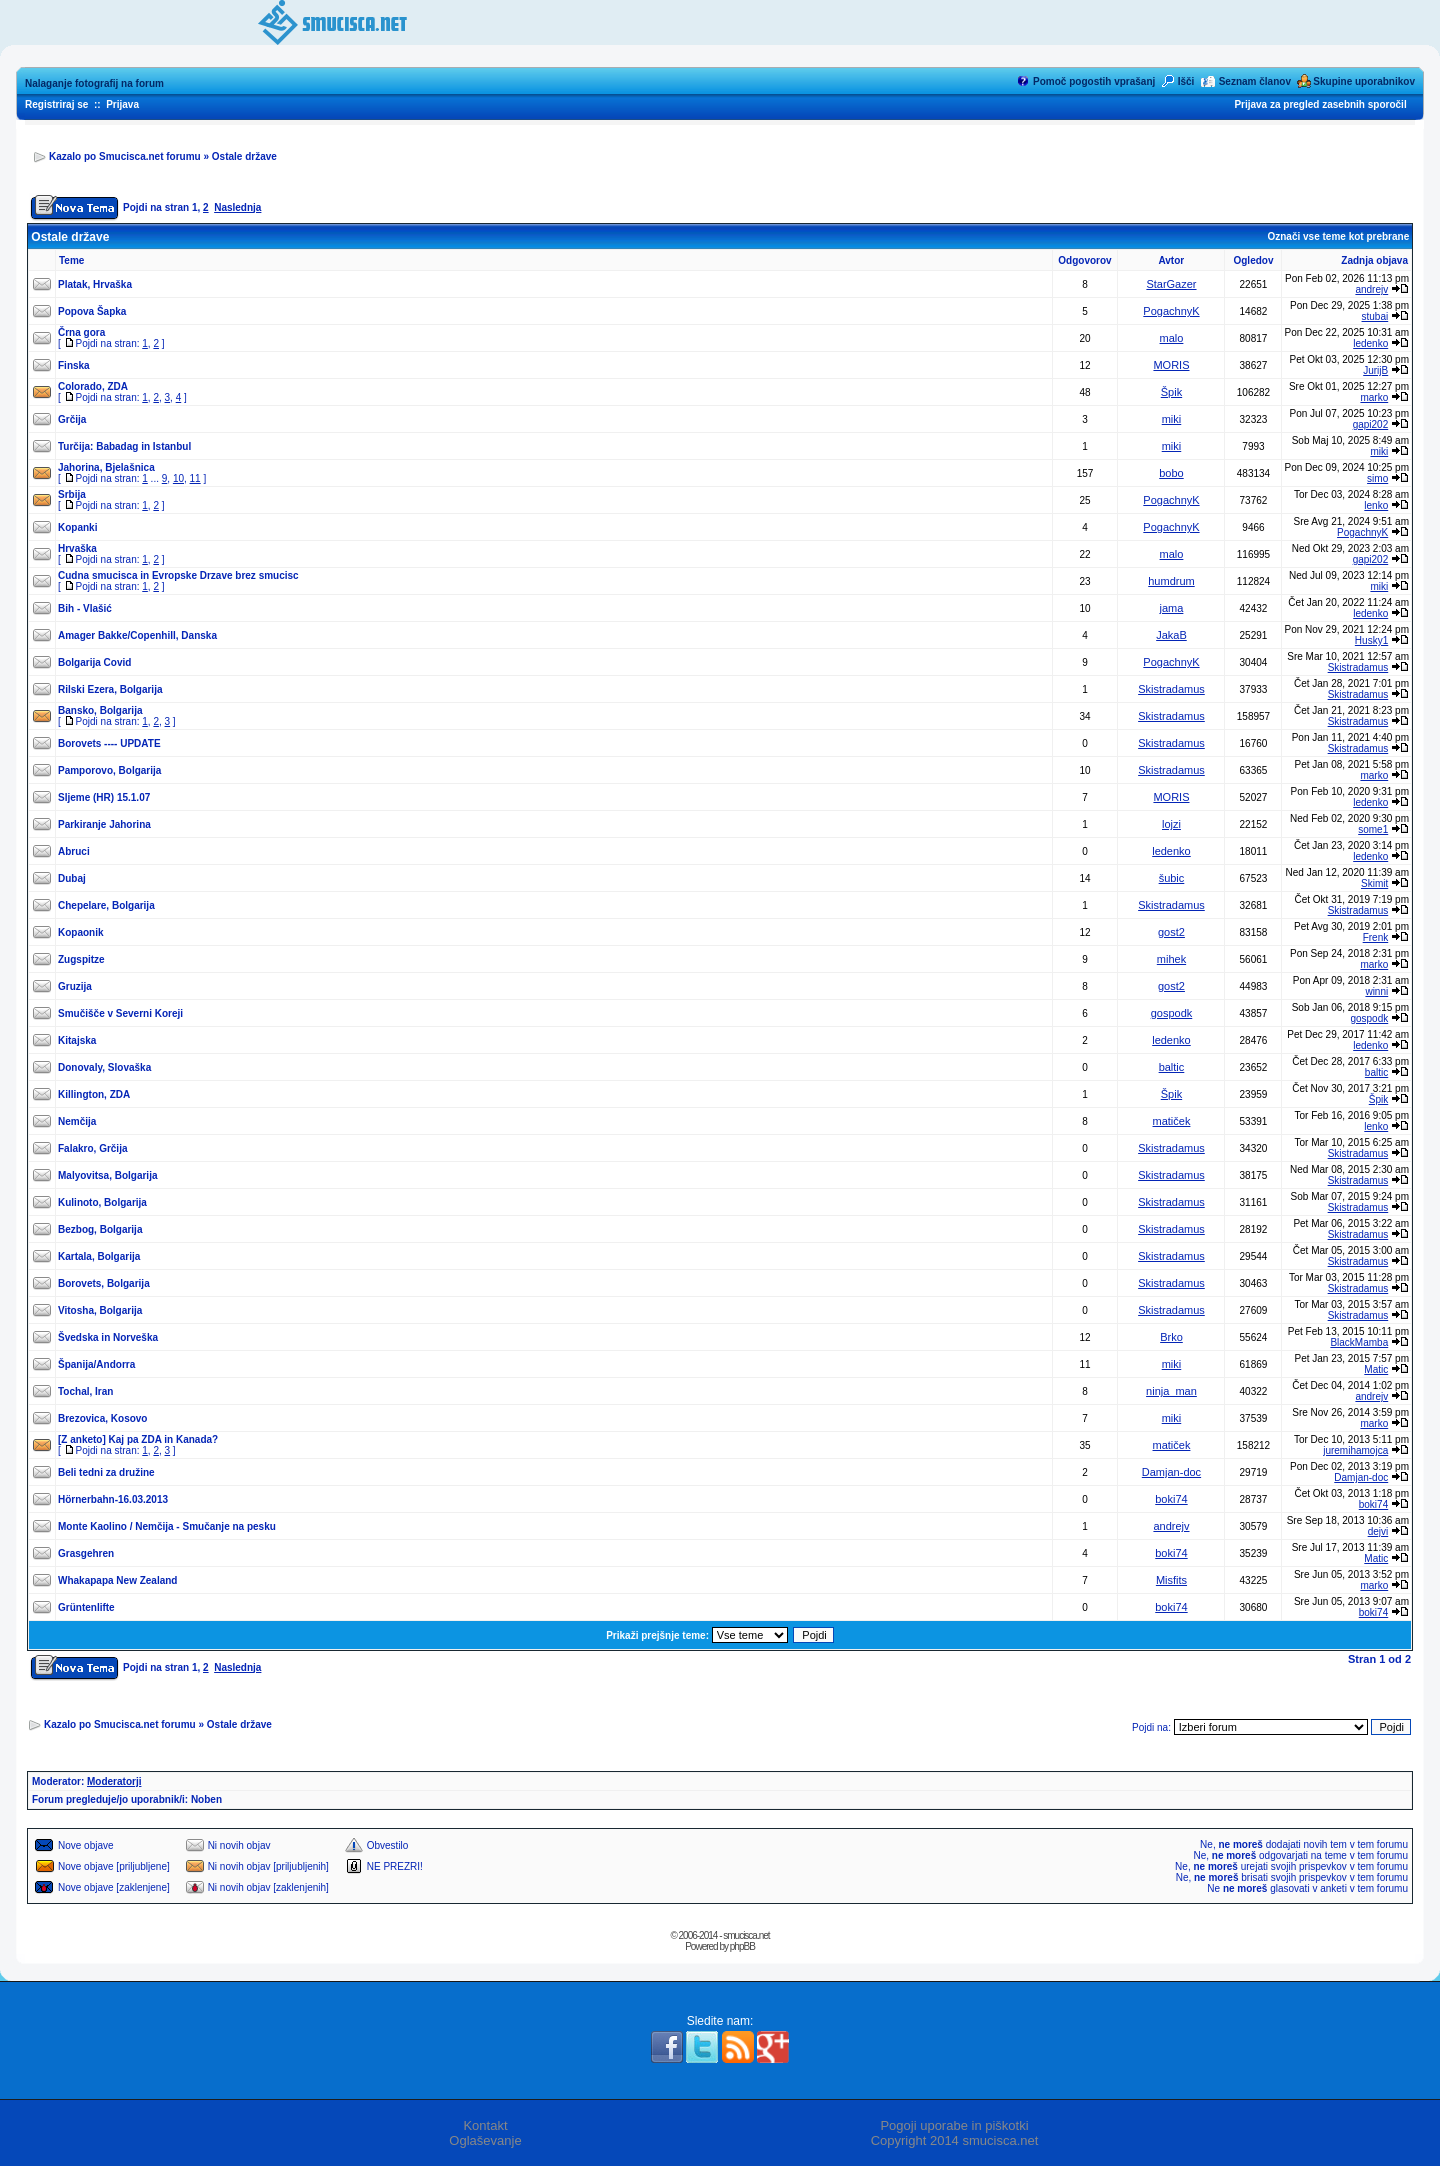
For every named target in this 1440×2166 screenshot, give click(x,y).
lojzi (1171, 824)
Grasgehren (86, 1553)
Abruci (74, 851)
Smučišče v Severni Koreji (120, 1013)
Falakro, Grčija (92, 1148)
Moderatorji (114, 1781)
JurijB (1375, 370)
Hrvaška (77, 548)
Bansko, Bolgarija (100, 710)
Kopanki (77, 527)
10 (178, 478)
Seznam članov (1255, 81)
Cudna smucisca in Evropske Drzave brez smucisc (178, 575)
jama (1172, 608)
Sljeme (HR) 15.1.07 (104, 797)
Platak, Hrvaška (95, 284)
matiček (1172, 1121)
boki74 (1171, 1499)
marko (1374, 397)
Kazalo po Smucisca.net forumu (125, 156)
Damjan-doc (1171, 1472)
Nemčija (77, 1121)
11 (195, 478)
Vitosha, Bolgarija (100, 1310)
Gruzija (75, 986)
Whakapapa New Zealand (117, 1580)
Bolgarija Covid (94, 662)
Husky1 (1371, 640)
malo (1172, 338)
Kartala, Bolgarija (99, 1256)
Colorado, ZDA (93, 386)
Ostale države (244, 156)
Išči (1186, 81)
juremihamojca (1355, 1450)
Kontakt (485, 2125)
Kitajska (77, 1040)
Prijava (122, 104)
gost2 (1171, 932)
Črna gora (81, 332)
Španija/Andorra (96, 1364)
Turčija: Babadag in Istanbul (124, 446)
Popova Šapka (92, 311)
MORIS (1171, 365)
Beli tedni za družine (106, 1472)
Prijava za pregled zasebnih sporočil (1320, 104)
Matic (1376, 1369)
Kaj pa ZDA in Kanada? (164, 1439)
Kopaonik (81, 932)
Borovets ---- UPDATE (109, 743)
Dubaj (72, 878)
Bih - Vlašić (85, 608)
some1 (1373, 829)
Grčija (72, 419)
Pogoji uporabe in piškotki (954, 2125)
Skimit (1374, 883)
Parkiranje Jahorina (104, 824)
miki (1172, 419)
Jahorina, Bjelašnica (106, 467)
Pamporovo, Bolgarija (109, 770)
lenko (1376, 505)
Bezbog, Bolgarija (100, 1229)
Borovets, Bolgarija (104, 1283)
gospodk (1172, 1013)
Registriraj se (56, 104)
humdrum (1171, 581)
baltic (1172, 1067)
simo (1377, 478)
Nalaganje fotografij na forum (94, 83)
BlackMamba (1359, 1342)
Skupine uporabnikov (1364, 81)
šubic (1172, 878)
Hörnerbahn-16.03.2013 (113, 1499)
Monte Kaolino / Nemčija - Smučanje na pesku (167, 1526)
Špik (1171, 392)
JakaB (1171, 635)
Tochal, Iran (85, 1391)
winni (1376, 991)
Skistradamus (1358, 667)
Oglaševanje (485, 2140)
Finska (74, 365)
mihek (1171, 959)
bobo (1171, 473)
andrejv (1371, 289)
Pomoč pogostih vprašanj (1094, 81)
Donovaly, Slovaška (104, 1067)
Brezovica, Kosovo (102, 1418)
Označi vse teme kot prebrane (1338, 236)
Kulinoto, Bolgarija (102, 1202)
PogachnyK (1171, 311)
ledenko (1370, 343)
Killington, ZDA (94, 1094)
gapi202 (1371, 424)
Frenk (1376, 937)
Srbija (72, 494)
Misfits (1171, 1580)
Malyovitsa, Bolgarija (107, 1175)
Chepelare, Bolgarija (106, 905)
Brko (1171, 1337)
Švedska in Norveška (108, 1337)
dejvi (1378, 1531)
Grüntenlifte (86, 1607)
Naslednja (237, 207)
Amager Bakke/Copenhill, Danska (137, 635)
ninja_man (1171, 1391)
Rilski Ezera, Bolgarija (110, 689)
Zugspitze (81, 959)
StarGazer (1171, 284)
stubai (1375, 316)
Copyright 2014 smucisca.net (955, 2140)
